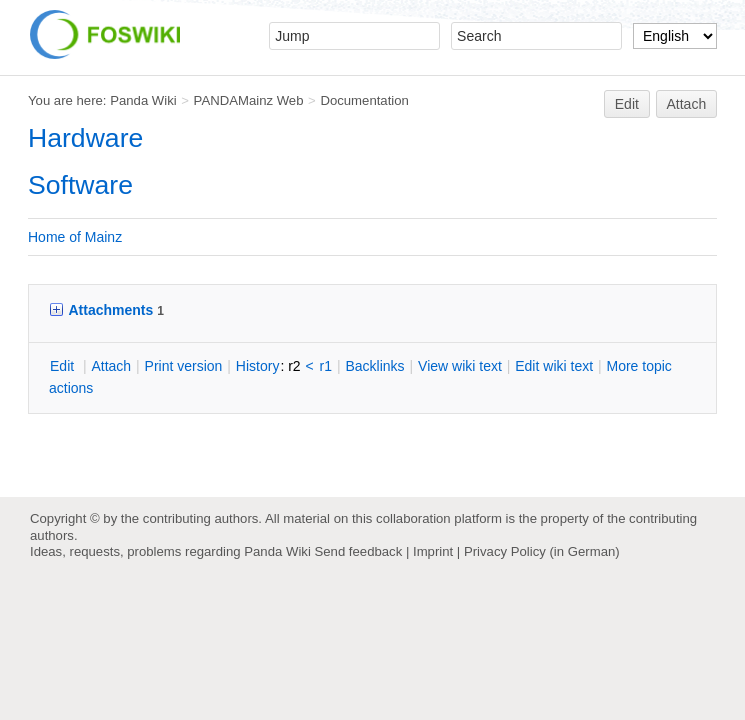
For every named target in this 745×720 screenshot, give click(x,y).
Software (80, 185)
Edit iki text (554, 366)
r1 (326, 366)
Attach (687, 104)
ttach (111, 366)
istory (258, 366)
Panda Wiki (143, 100)
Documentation (364, 100)
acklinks (374, 366)
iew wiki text (460, 366)
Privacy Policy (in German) (542, 551)
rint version (184, 366)
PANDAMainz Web (249, 100)
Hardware (85, 138)
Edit (627, 104)
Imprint (433, 551)
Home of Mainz (75, 237)
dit (64, 366)
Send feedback (358, 551)
